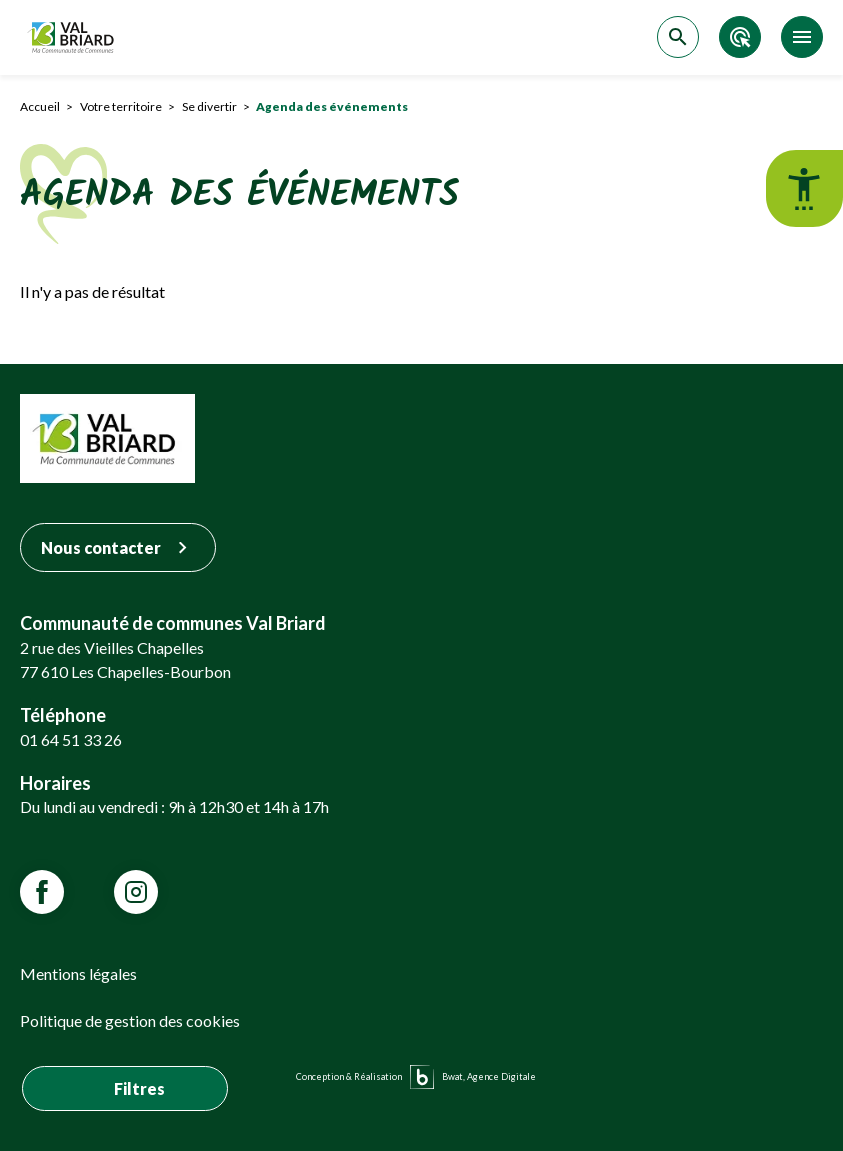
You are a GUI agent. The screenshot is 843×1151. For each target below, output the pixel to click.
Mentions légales (78, 973)
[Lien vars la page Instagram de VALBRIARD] (136, 892)
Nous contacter (118, 547)
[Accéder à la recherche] (678, 37)
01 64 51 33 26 (71, 739)
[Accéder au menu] (802, 37)
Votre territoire (121, 106)
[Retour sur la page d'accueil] (73, 37)
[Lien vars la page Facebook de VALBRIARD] (42, 892)
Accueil (40, 106)
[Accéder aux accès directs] (740, 37)
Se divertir (209, 106)
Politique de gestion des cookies (130, 1020)
